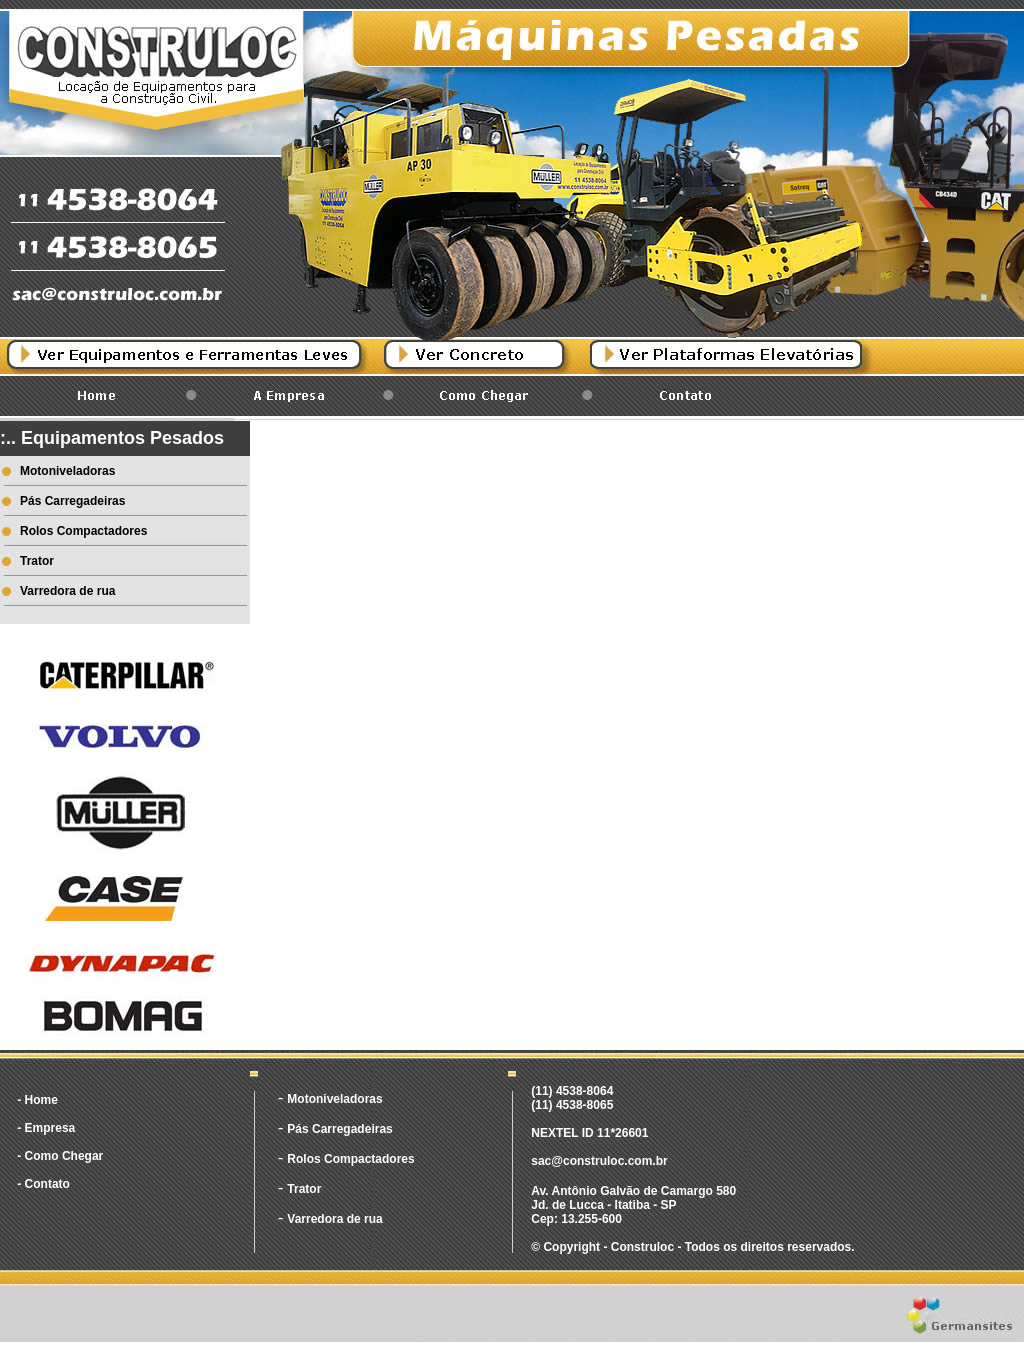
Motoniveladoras (67, 471)
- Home (37, 1100)
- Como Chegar (60, 1156)
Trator (37, 561)
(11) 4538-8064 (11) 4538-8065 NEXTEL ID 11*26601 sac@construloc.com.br (599, 1126)
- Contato (43, 1184)
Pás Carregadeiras (72, 501)
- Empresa (46, 1128)
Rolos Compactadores (83, 531)
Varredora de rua (67, 591)
